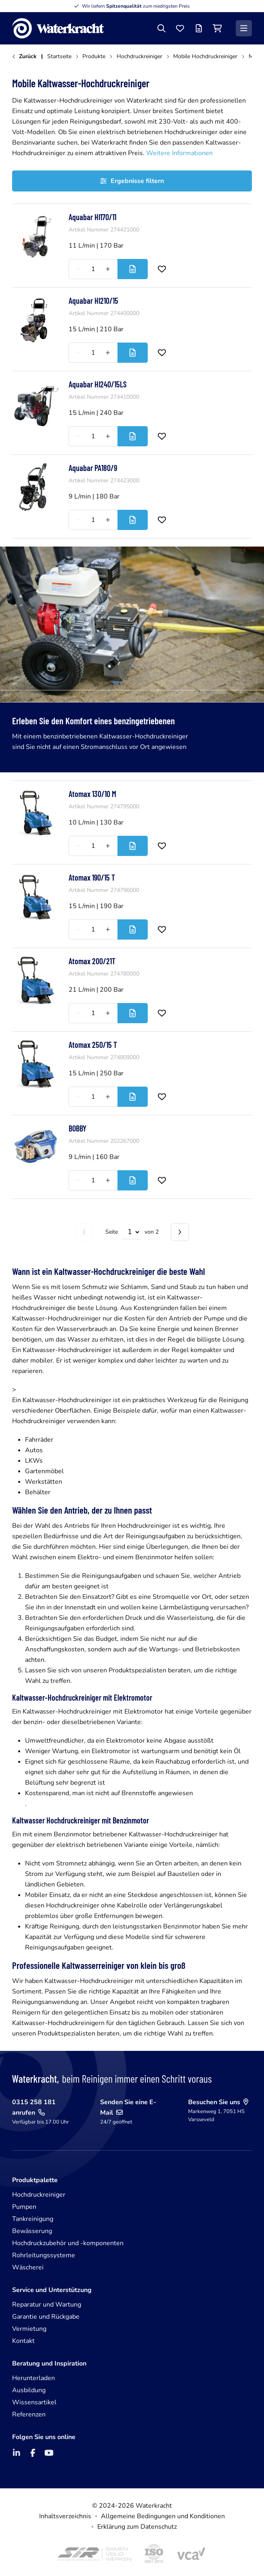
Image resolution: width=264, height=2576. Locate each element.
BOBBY (77, 1128)
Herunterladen (33, 2378)
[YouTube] (49, 2453)
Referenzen (29, 2414)
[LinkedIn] (16, 2453)
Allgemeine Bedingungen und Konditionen (163, 2516)
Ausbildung (29, 2390)
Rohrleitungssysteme (43, 2255)
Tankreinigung (32, 2218)
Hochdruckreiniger (38, 2194)
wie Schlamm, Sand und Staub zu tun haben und (178, 1287)
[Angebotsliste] (199, 28)
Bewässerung (32, 2231)
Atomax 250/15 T (93, 1044)
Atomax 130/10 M (92, 794)
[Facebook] (33, 2453)
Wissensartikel (34, 2402)
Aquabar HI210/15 (93, 300)
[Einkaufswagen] (217, 28)
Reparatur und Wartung (46, 2304)
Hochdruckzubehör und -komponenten (68, 2243)
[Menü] (244, 28)
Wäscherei (28, 2267)
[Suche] (161, 28)
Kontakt (23, 2340)
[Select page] (131, 1232)
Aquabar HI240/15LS (98, 384)
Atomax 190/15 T (92, 877)
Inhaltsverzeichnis (65, 2516)
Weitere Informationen (179, 153)
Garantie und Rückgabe (46, 2316)
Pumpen (24, 2206)
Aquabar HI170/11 (92, 217)
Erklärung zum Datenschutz (137, 2526)
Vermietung (29, 2328)
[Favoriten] (180, 28)
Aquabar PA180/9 (93, 468)
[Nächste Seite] (180, 1232)
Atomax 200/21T (92, 961)
